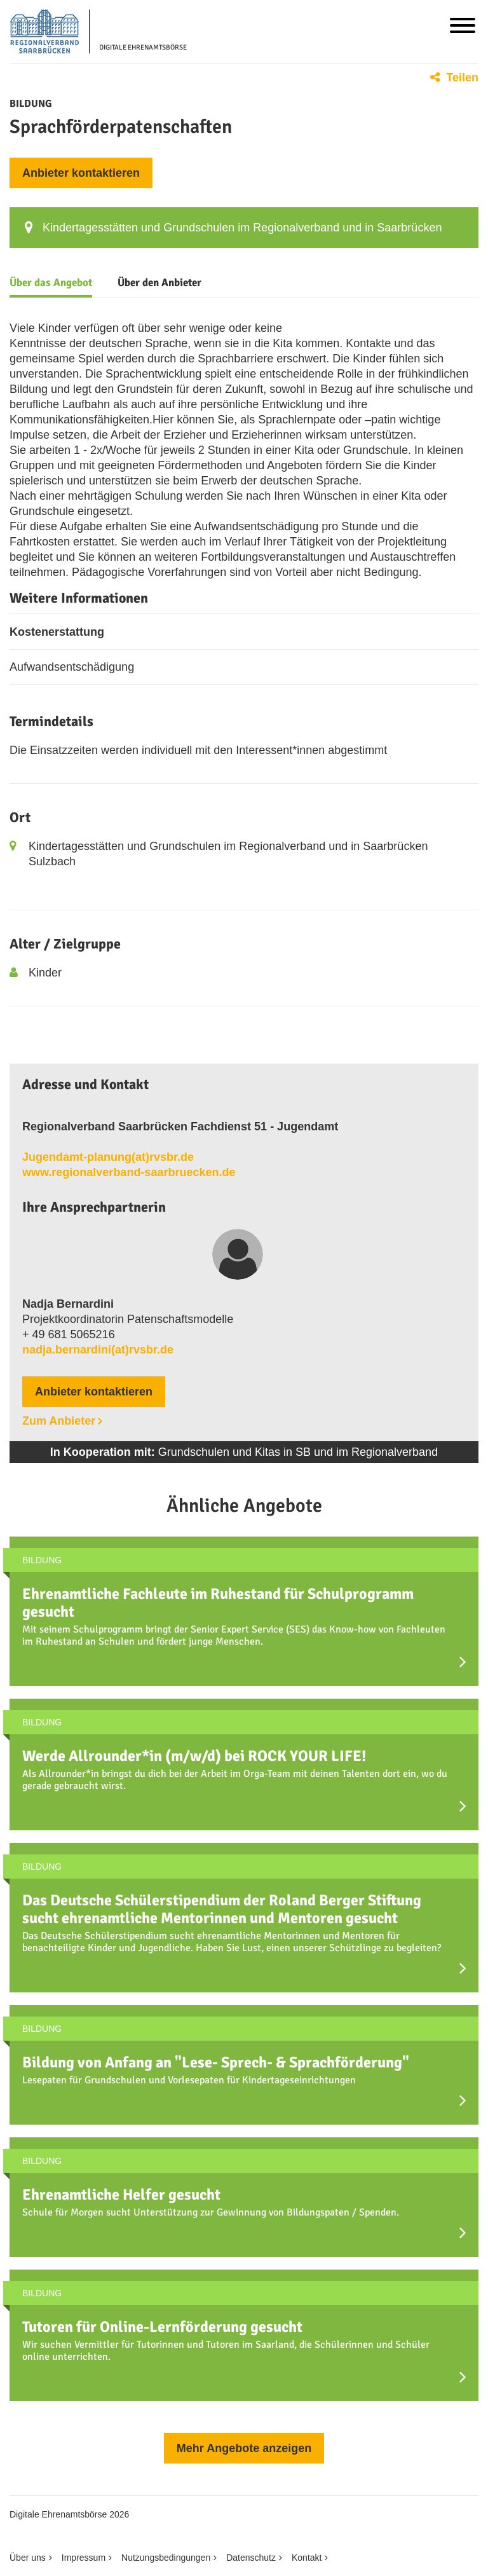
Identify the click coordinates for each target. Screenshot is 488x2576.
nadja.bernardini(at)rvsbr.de (97, 1349)
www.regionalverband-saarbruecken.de (128, 1172)
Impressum (83, 2557)
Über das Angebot (51, 283)
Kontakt (307, 2557)
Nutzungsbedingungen (165, 2557)
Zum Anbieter (58, 1421)
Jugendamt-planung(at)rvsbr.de (108, 1157)
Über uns (28, 2557)
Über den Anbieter (159, 283)
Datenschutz (251, 2557)
